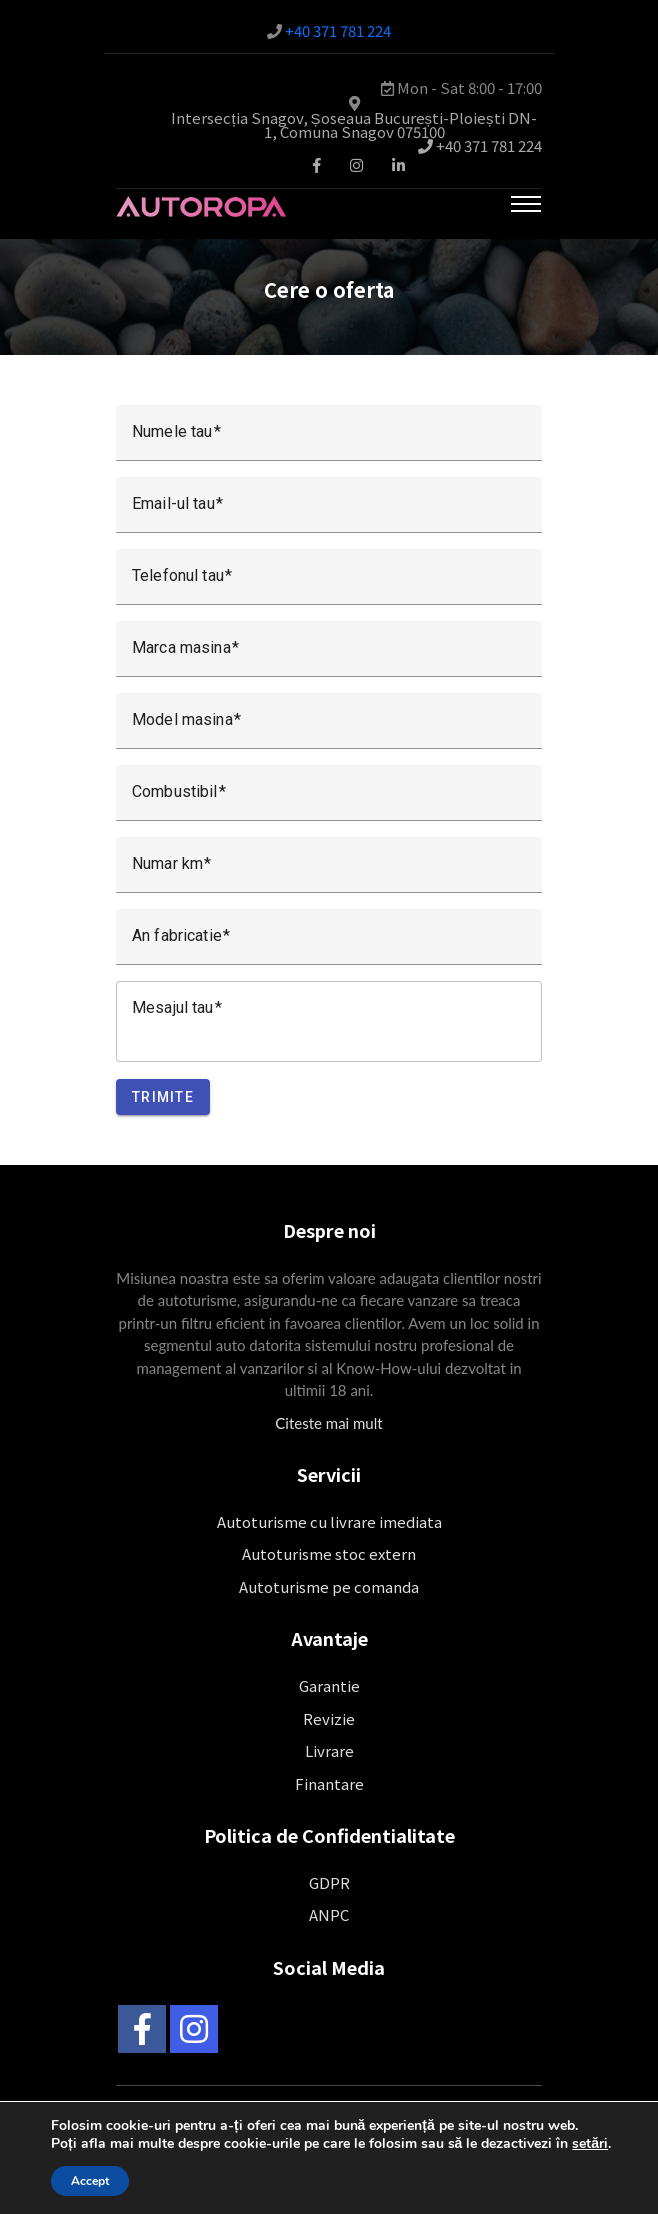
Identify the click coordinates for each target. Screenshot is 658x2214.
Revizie (329, 1718)
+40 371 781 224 (338, 30)
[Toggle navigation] (526, 204)
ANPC (329, 1914)
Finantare (329, 1783)
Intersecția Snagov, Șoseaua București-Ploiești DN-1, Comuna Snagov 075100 (353, 125)
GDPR (329, 1882)
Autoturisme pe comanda (329, 1586)
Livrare (329, 1750)
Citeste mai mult (328, 1423)
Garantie (329, 1685)
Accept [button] (90, 2181)
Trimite (163, 1097)
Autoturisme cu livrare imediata (329, 1521)
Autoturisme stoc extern (329, 1553)
